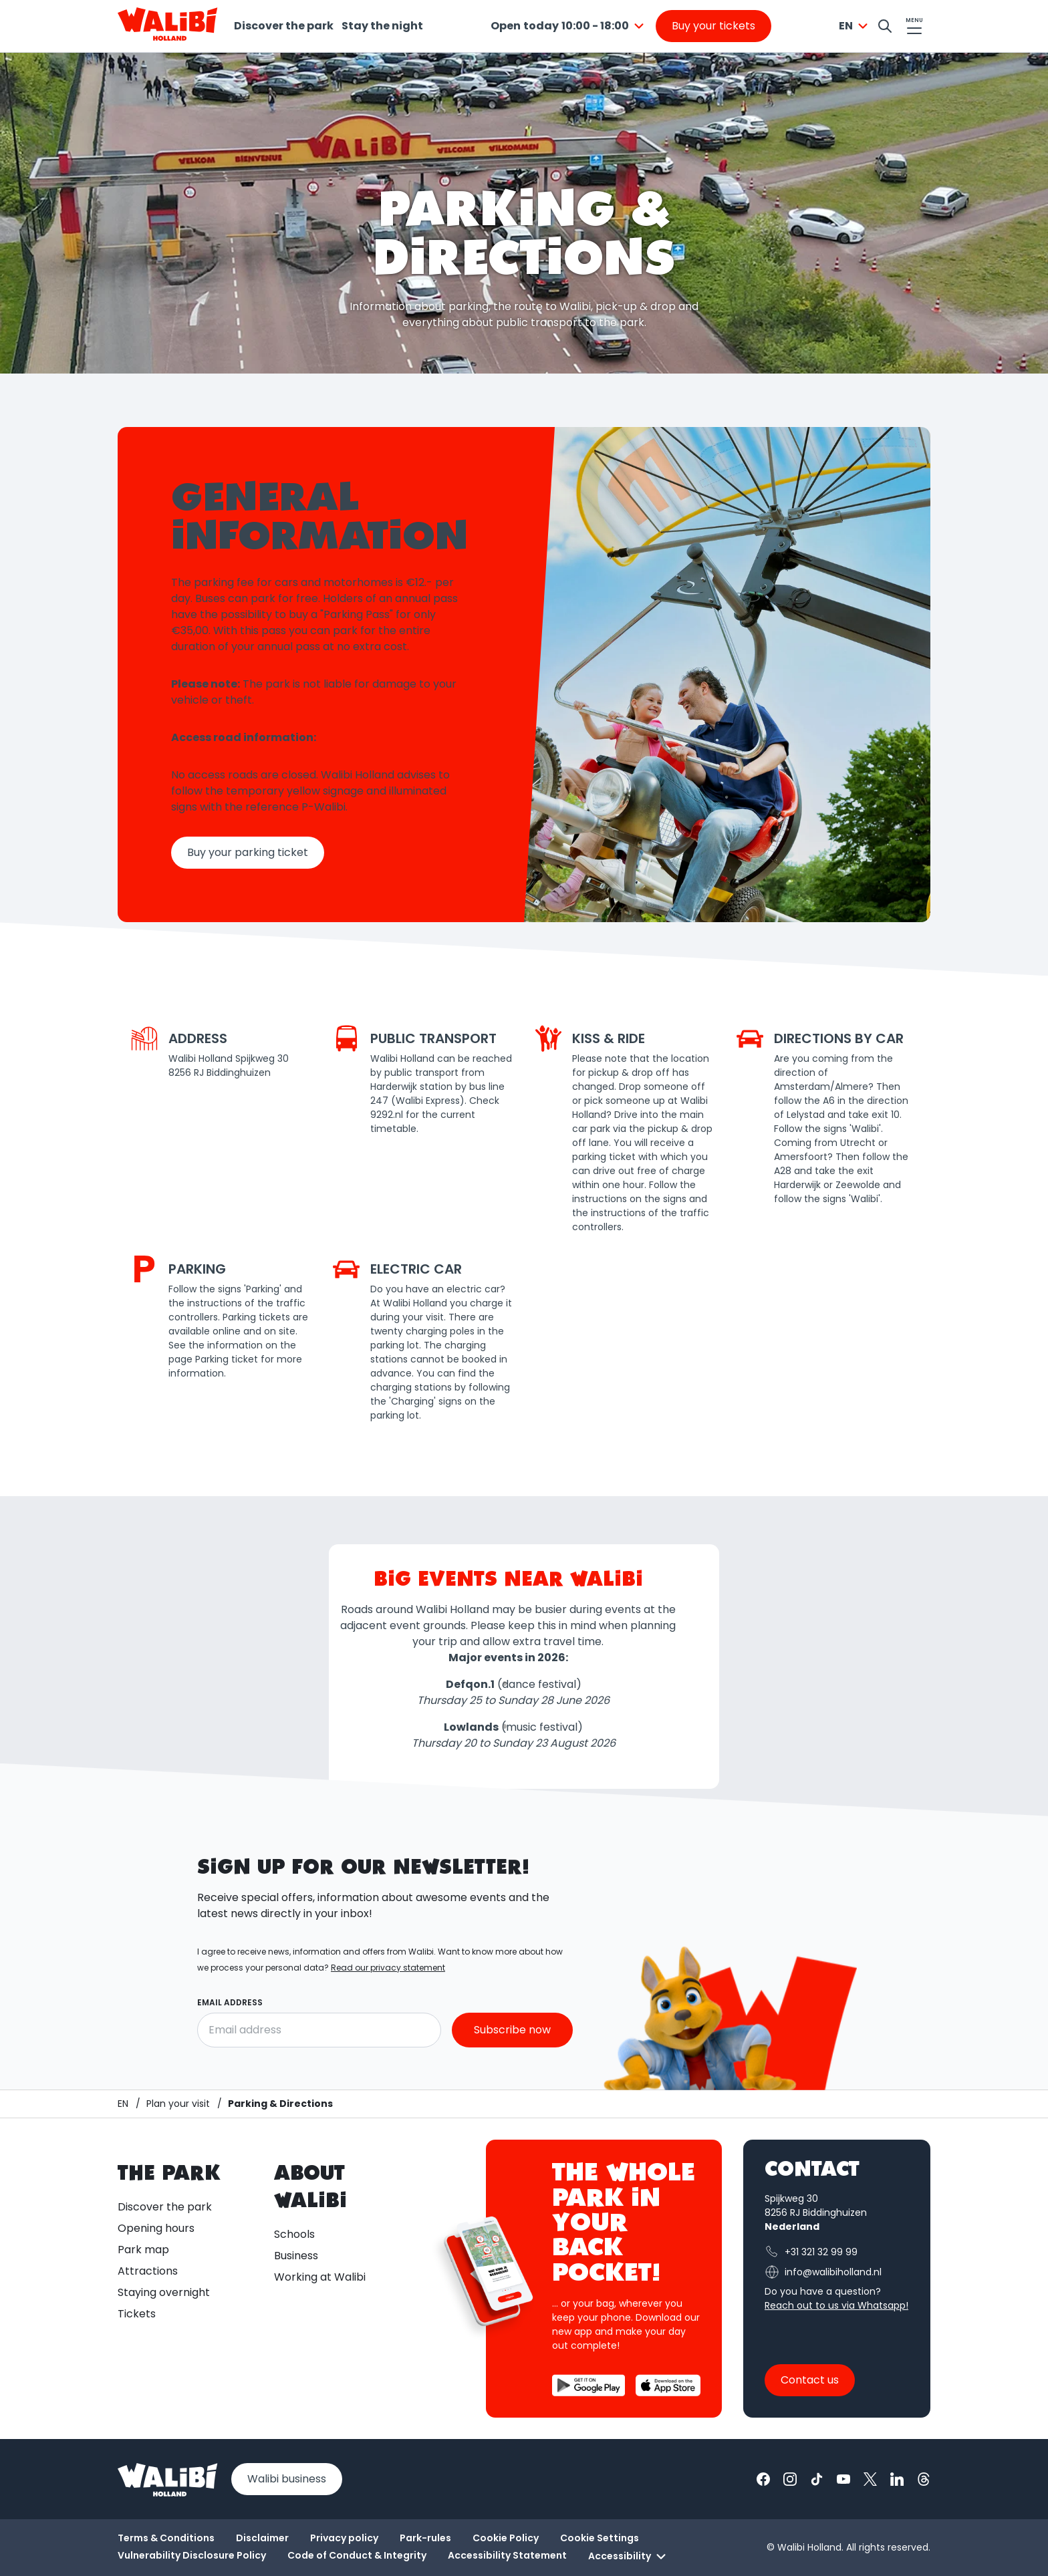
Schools (294, 2234)
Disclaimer (262, 2538)
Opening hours (156, 2228)
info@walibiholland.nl (823, 2272)
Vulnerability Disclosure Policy (192, 2555)
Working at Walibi (320, 2277)
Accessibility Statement (507, 2555)
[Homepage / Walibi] (123, 2104)
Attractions (148, 2271)
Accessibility (629, 2557)
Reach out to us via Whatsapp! (836, 2305)
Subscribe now (512, 2029)
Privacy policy (344, 2538)
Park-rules (425, 2538)
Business (296, 2255)
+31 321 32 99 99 (811, 2252)
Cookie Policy (506, 2538)
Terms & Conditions (166, 2538)
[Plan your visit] (178, 2104)
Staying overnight (164, 2292)
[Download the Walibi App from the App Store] (668, 2385)
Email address (230, 2002)
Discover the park (284, 25)
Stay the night (382, 25)
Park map (143, 2249)
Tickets (137, 2313)
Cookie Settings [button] (599, 2538)
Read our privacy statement (388, 1967)
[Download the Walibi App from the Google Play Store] (588, 2385)
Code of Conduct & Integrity (356, 2555)
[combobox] (569, 26)
